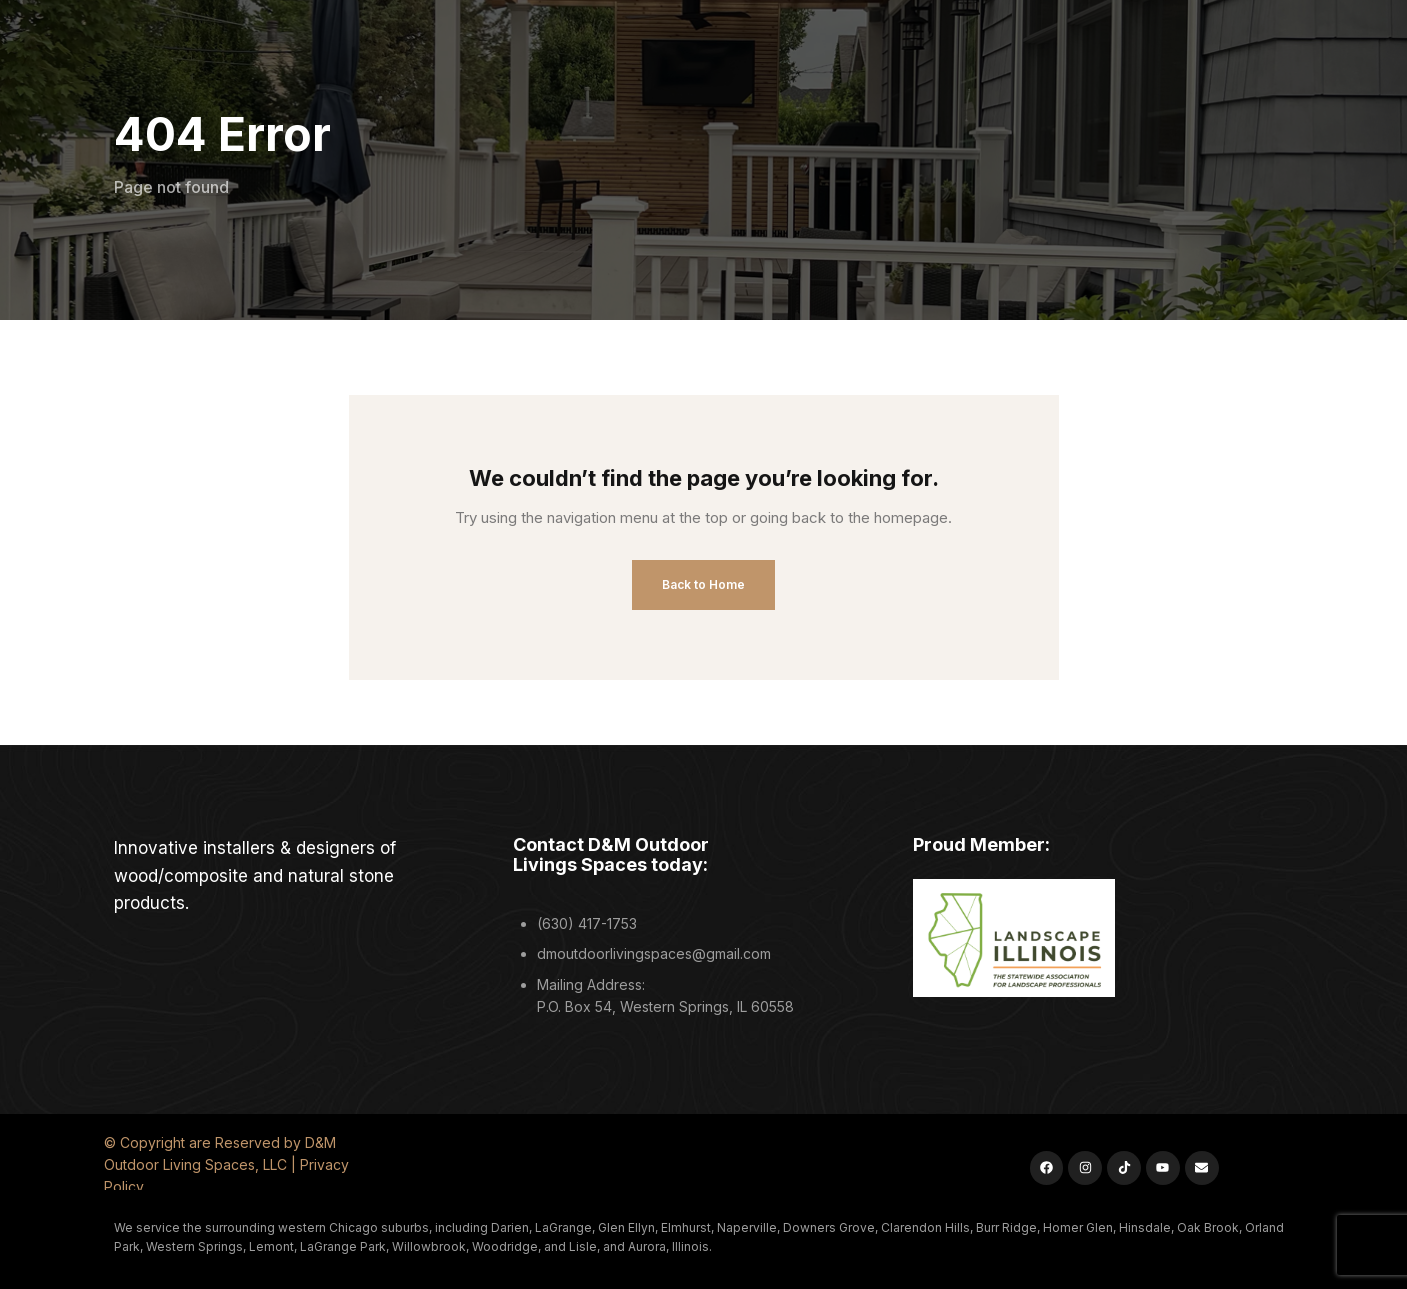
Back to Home (703, 584)
